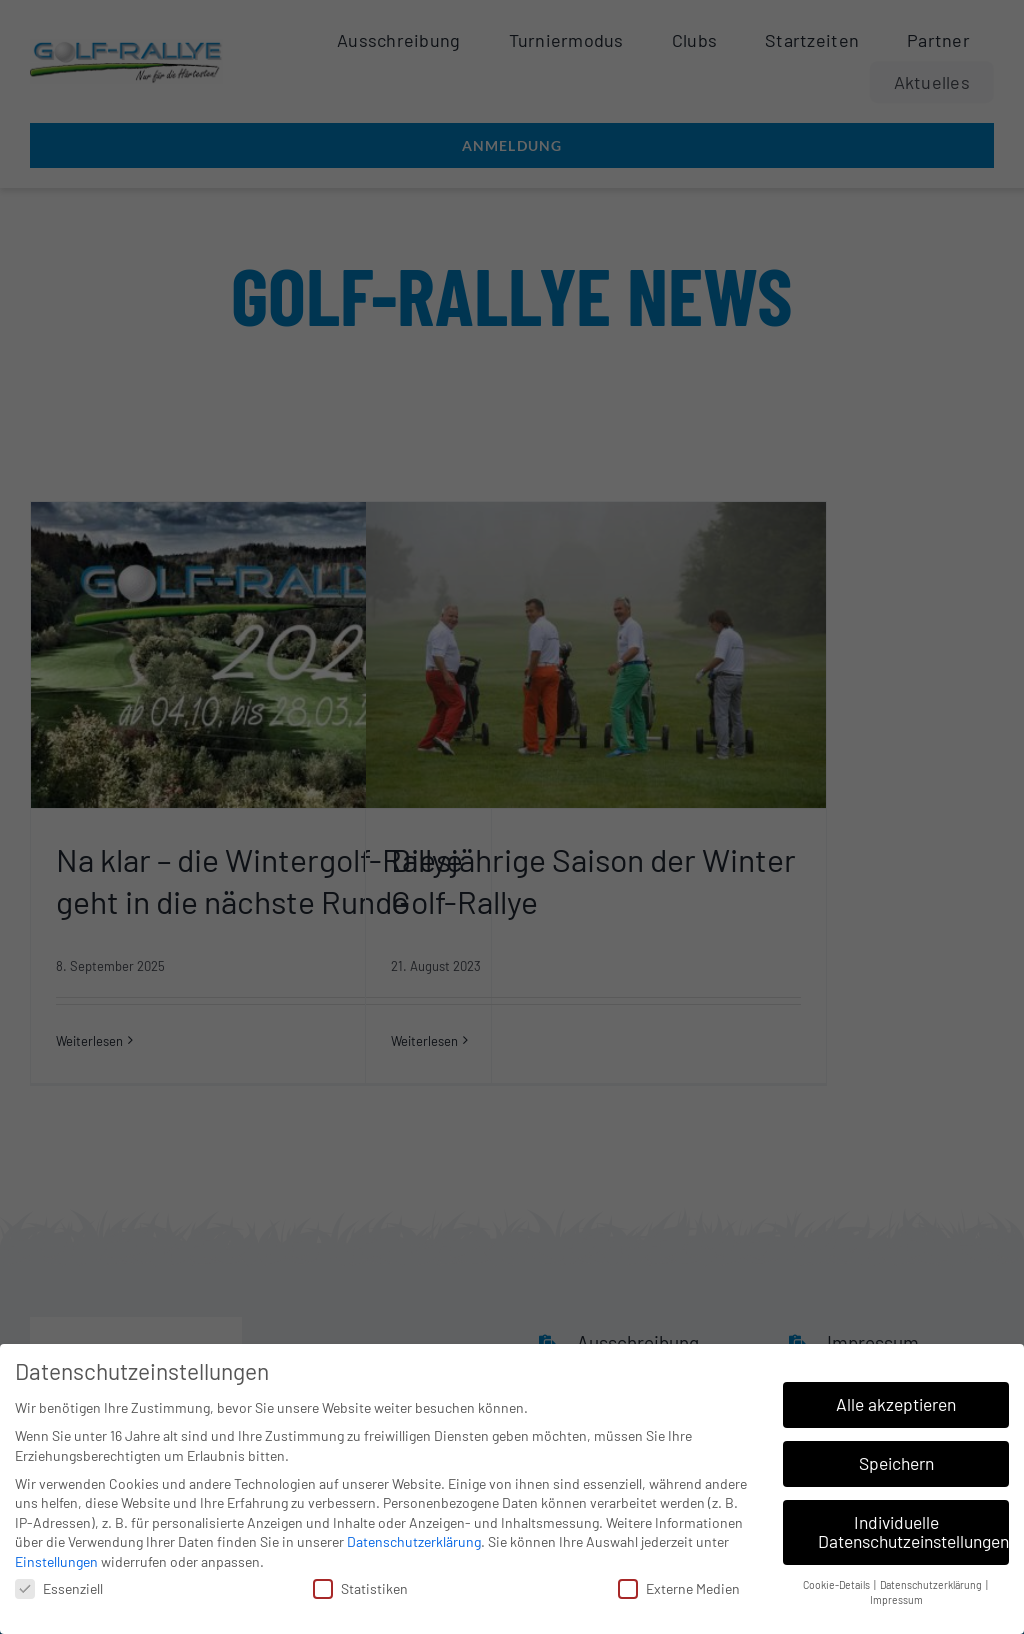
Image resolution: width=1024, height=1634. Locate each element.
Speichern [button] (896, 1457)
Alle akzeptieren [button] (896, 1398)
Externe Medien (679, 1582)
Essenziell (59, 1582)
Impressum (896, 1593)
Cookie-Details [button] (837, 1578)
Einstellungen (56, 1555)
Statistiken (360, 1582)
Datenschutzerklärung (414, 1535)
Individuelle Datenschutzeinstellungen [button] (913, 1526)
